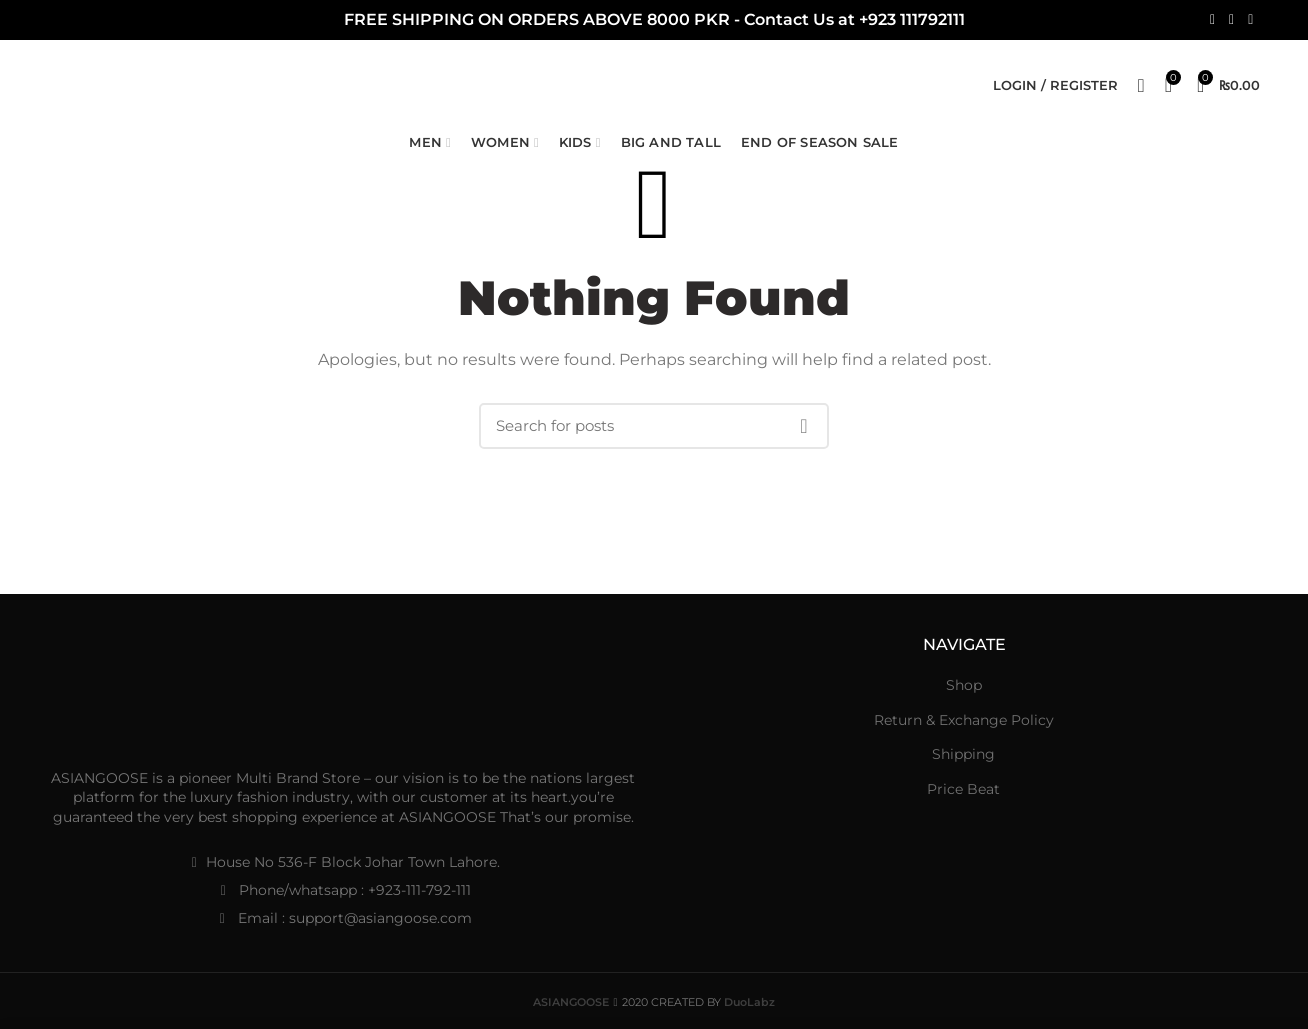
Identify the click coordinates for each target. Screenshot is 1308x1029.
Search (804, 426)
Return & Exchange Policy (964, 720)
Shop (964, 685)
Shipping (963, 754)
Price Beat (963, 789)
